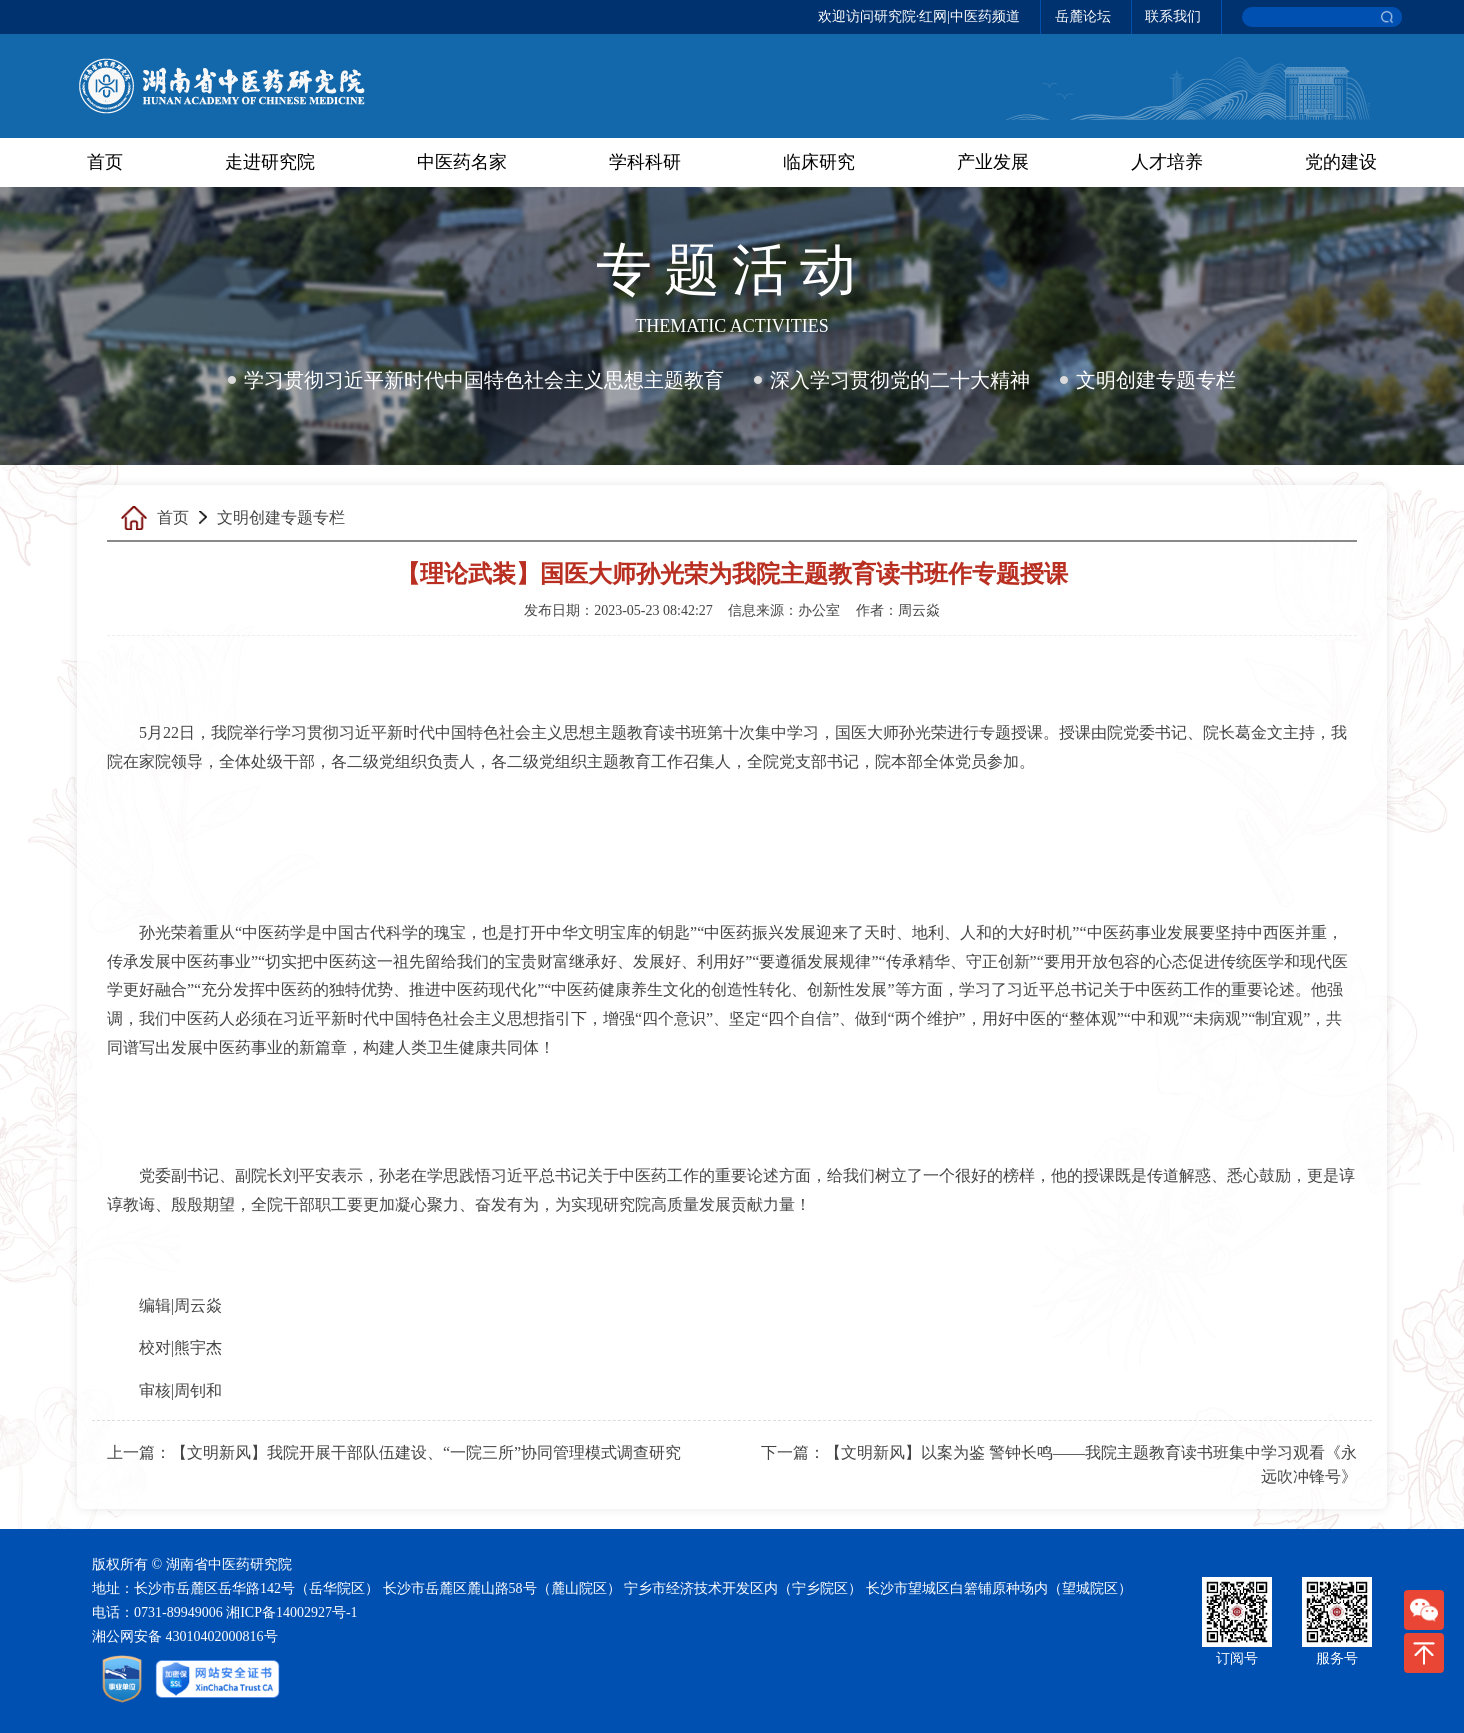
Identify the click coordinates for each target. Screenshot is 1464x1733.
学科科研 (645, 162)
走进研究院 (270, 162)
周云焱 (919, 610)
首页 (105, 162)
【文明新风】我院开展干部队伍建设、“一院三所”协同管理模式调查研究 (426, 1452)
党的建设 (1341, 162)
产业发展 (993, 162)
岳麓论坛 (1083, 16)
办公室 (819, 610)
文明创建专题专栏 (1156, 380)
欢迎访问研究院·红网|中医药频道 (919, 16)
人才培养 (1167, 162)
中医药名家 (462, 162)
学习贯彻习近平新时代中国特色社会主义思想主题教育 (484, 380)
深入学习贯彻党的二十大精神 (900, 380)
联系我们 (1173, 16)
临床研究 (819, 162)
